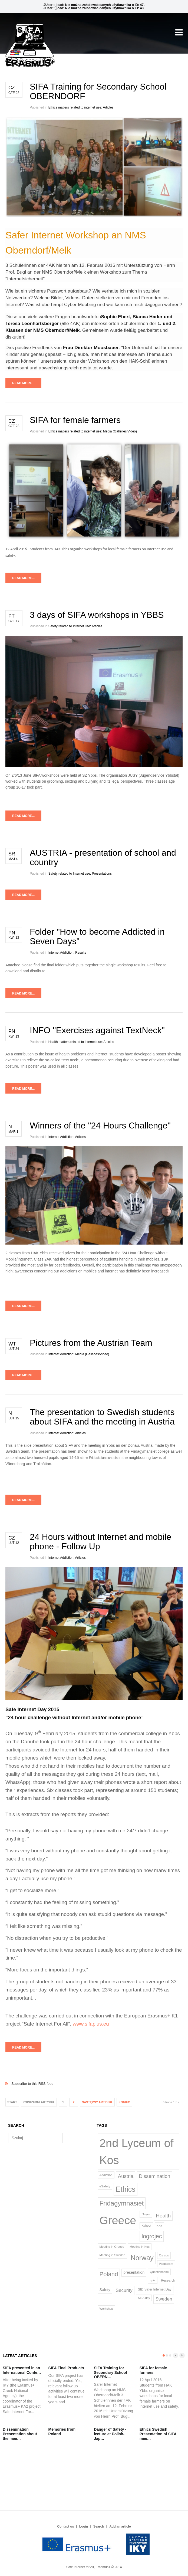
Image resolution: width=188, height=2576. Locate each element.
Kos (159, 2225)
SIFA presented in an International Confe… (22, 2370)
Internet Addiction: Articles (67, 1137)
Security (124, 2290)
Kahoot (146, 2225)
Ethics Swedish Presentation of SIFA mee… (158, 2434)
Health (163, 2216)
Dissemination (154, 2176)
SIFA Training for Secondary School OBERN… (110, 2372)
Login (83, 2526)
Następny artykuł (97, 2102)
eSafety (105, 2186)
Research (168, 2280)
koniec (124, 2102)
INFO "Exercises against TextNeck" (97, 1030)
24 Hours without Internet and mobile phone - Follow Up (100, 1541)
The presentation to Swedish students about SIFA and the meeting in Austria (102, 1416)
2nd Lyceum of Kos (137, 2152)
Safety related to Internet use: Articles (75, 626)
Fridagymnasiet (122, 2203)
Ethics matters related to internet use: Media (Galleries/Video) (92, 431)
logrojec (151, 2236)
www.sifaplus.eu (91, 2024)
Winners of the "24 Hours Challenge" (100, 1125)
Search (98, 2526)
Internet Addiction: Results (67, 952)
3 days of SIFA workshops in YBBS (97, 615)
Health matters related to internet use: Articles (81, 1042)
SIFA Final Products (66, 2368)
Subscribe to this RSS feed (94, 2078)
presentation (133, 2272)
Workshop (106, 2308)
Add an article (120, 2526)
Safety (105, 2290)
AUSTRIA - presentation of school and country (103, 857)
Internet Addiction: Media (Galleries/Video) (78, 1354)
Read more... (23, 383)
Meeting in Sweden (112, 2255)
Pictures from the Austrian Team (91, 1343)
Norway (142, 2258)
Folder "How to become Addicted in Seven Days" (97, 936)
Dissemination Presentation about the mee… (20, 2434)
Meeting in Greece (112, 2246)
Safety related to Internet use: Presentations (80, 873)
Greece (118, 2220)
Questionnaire (159, 2271)
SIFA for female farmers (75, 420)
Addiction (106, 2175)
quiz (153, 2280)
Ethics (125, 2189)
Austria (125, 2176)
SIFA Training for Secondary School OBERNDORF (98, 91)
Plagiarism (166, 2263)
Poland (109, 2274)
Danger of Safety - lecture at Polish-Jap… (110, 2434)
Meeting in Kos (140, 2246)
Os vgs (164, 2255)
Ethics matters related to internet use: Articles (81, 107)
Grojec (145, 2214)
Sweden (163, 2299)
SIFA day (144, 2297)
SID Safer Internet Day (154, 2289)
